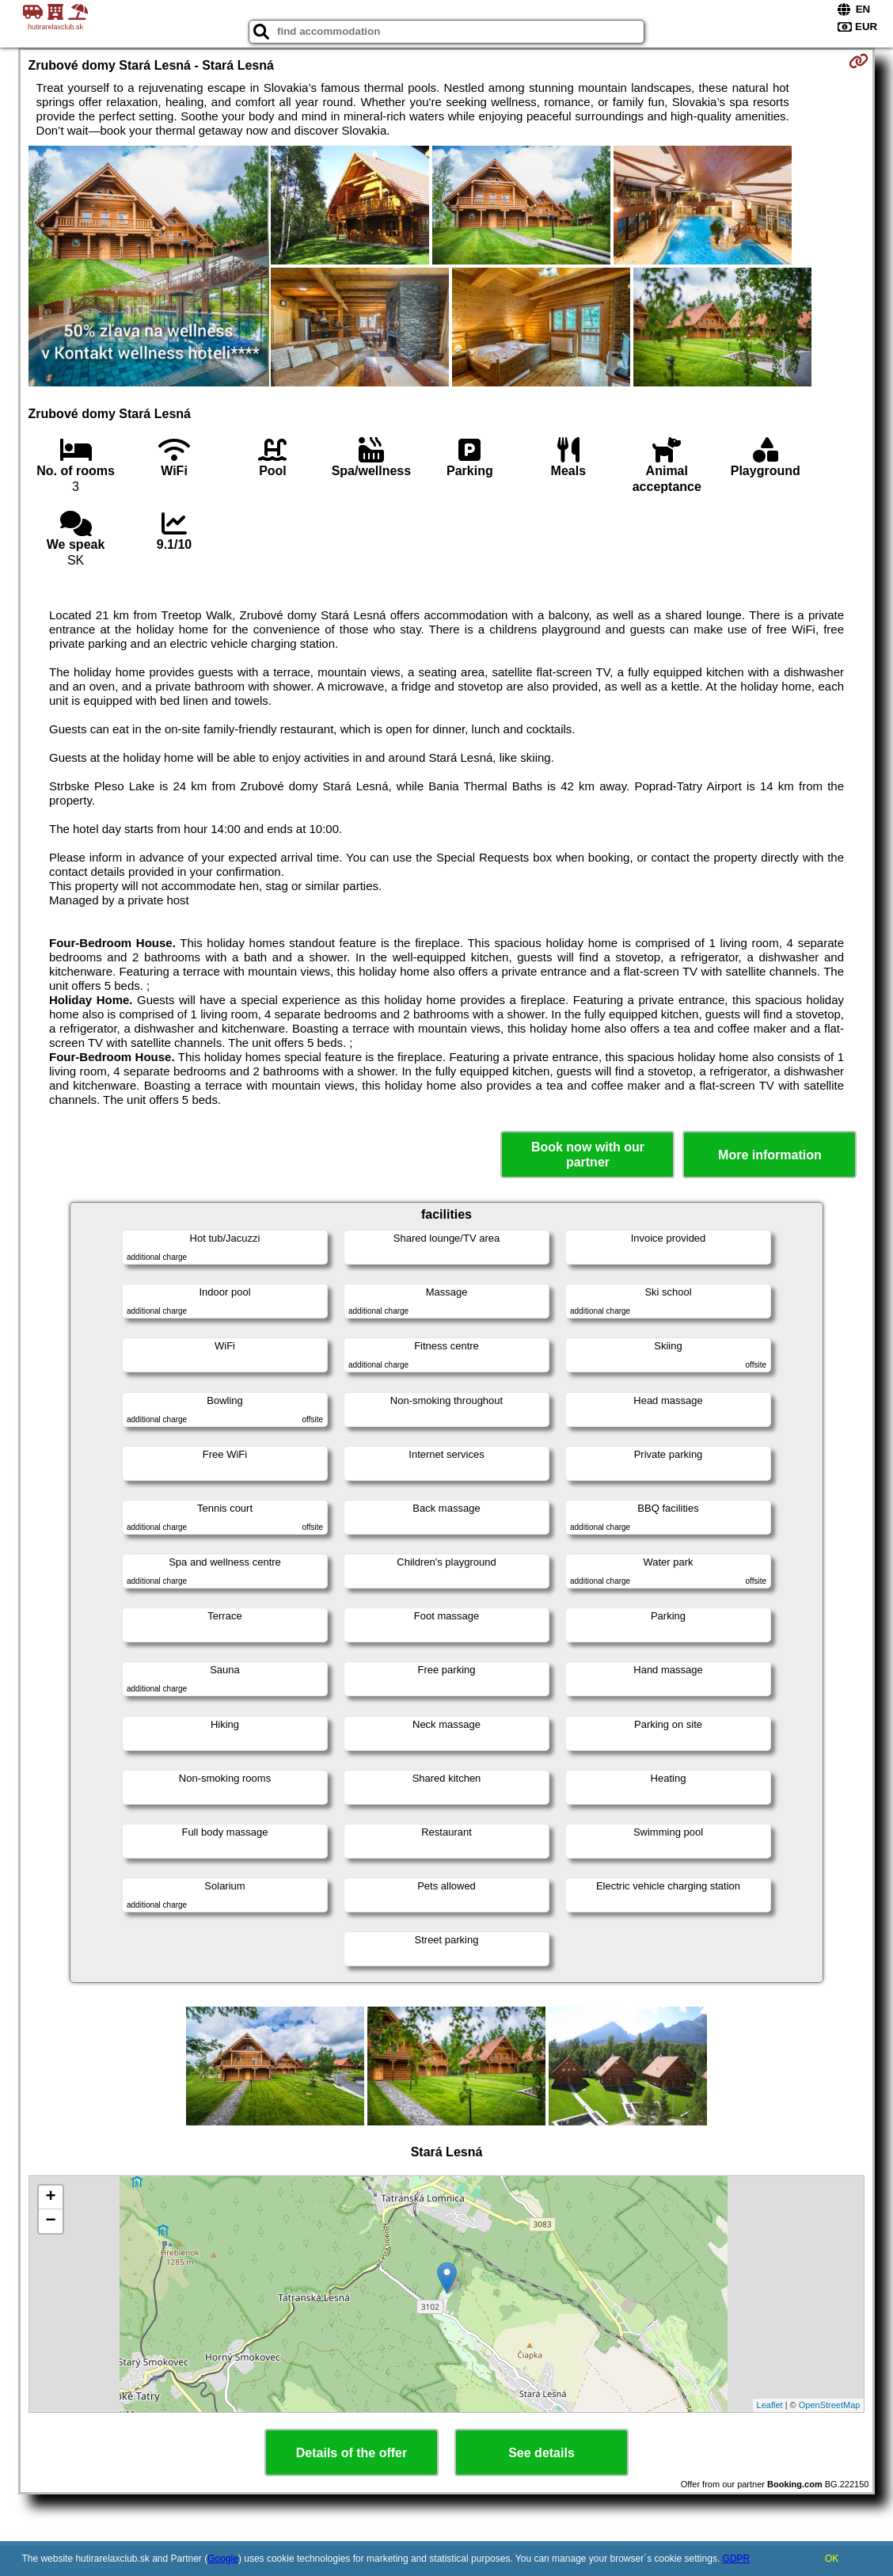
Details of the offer (351, 2453)
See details (541, 2453)
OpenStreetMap (830, 2405)
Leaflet (770, 2405)
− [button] (50, 2221)
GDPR (736, 2558)
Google (222, 2558)
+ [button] (50, 2197)
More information (770, 1155)
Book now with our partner (587, 1154)
